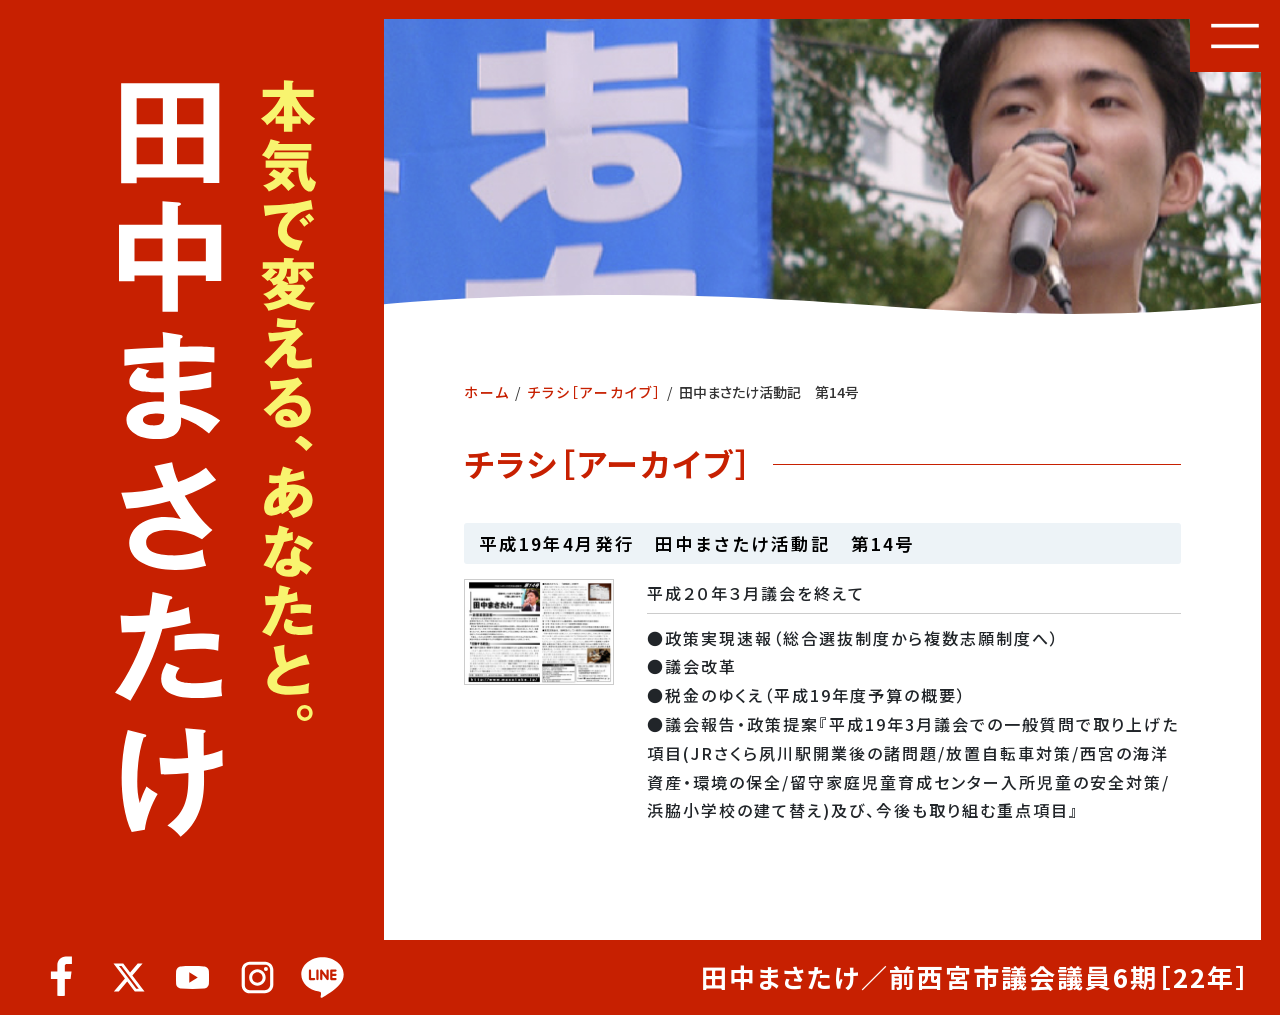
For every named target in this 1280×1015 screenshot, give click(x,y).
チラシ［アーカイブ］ (594, 392)
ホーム (487, 392)
